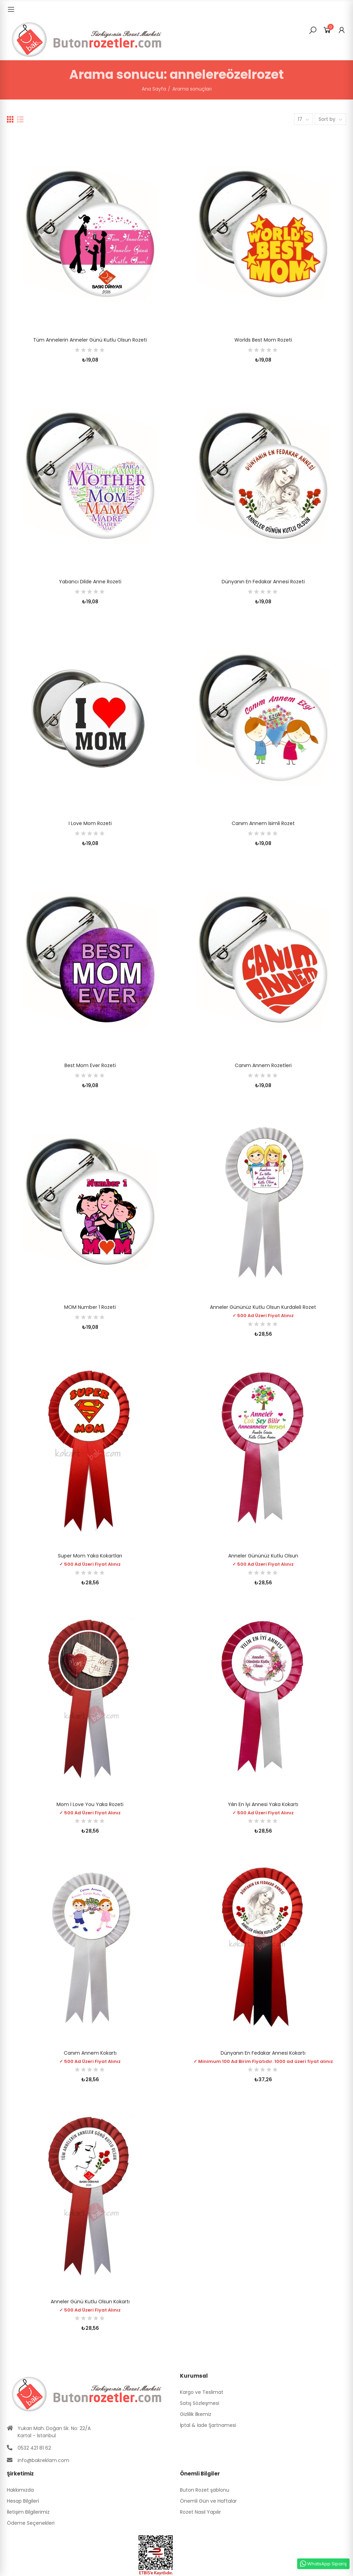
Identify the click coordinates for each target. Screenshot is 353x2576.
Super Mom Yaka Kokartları (90, 1555)
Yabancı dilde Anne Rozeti (90, 581)
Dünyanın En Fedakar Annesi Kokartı (263, 2053)
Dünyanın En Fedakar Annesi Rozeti (263, 581)
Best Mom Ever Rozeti (90, 1065)
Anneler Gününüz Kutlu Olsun (263, 1555)
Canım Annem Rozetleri (263, 1065)
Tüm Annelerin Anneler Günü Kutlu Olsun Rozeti (90, 339)
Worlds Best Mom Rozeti (263, 339)
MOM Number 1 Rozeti (90, 1307)
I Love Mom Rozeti (90, 823)
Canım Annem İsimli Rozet (263, 823)
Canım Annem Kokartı (90, 2053)
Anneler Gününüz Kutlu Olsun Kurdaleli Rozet (263, 1307)
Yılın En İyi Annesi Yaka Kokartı (263, 1804)
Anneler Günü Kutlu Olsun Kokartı (90, 2301)
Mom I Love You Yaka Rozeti (90, 1804)
